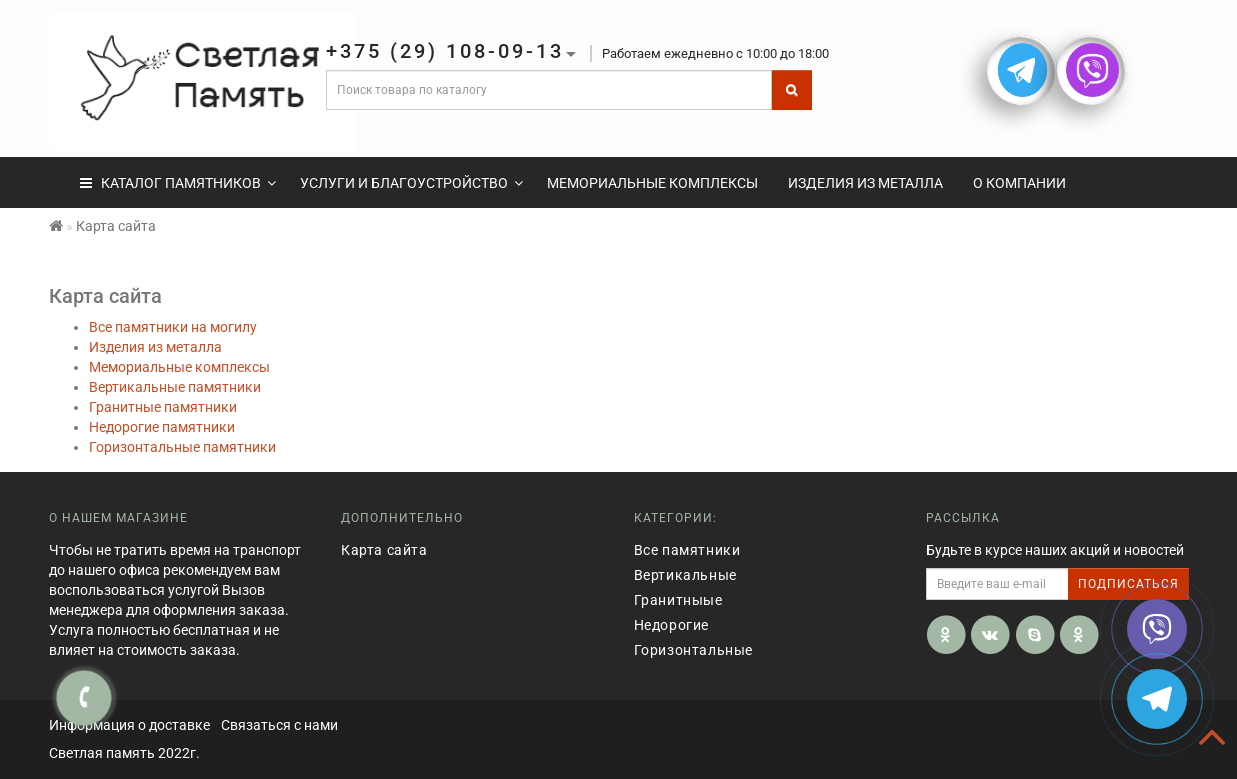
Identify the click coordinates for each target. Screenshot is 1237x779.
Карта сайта (384, 550)
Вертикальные (685, 575)
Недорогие (671, 625)
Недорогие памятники (162, 427)
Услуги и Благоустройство (411, 183)
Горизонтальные (693, 650)
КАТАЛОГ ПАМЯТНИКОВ (178, 183)
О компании (1019, 183)
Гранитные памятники (163, 407)
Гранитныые (678, 600)
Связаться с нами (279, 725)
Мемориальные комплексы (652, 183)
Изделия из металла (865, 183)
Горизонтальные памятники (182, 447)
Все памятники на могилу (173, 327)
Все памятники (687, 550)
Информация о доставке (129, 725)
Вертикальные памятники (175, 387)
